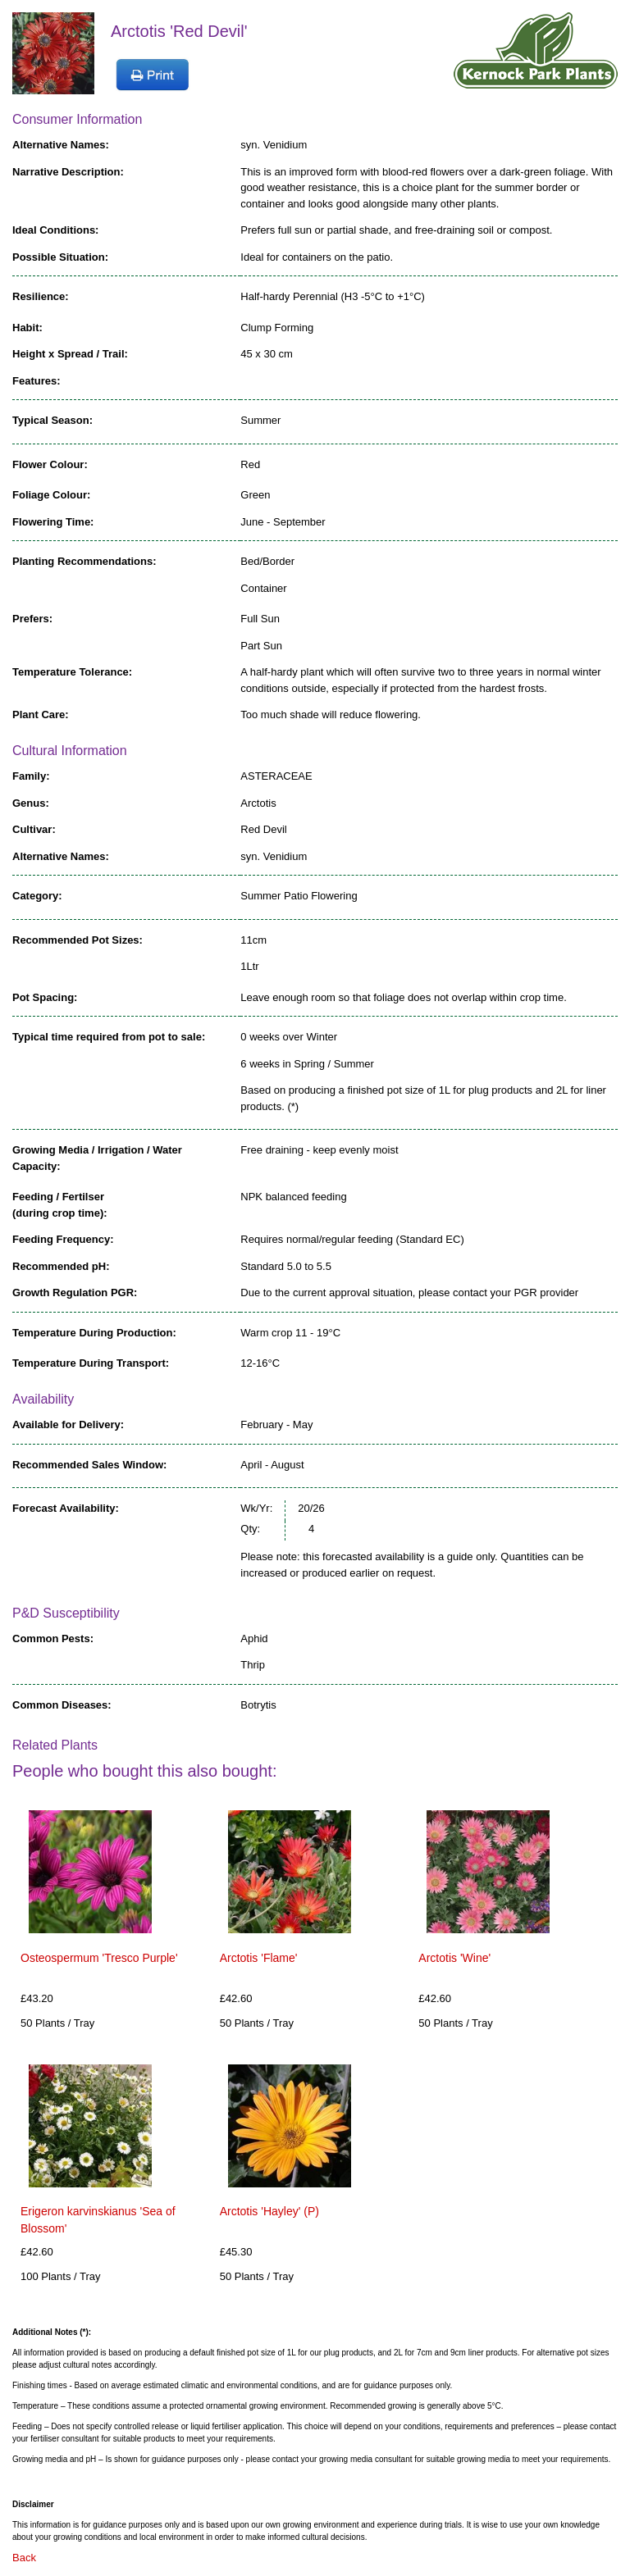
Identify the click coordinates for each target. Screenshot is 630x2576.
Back (24, 2557)
